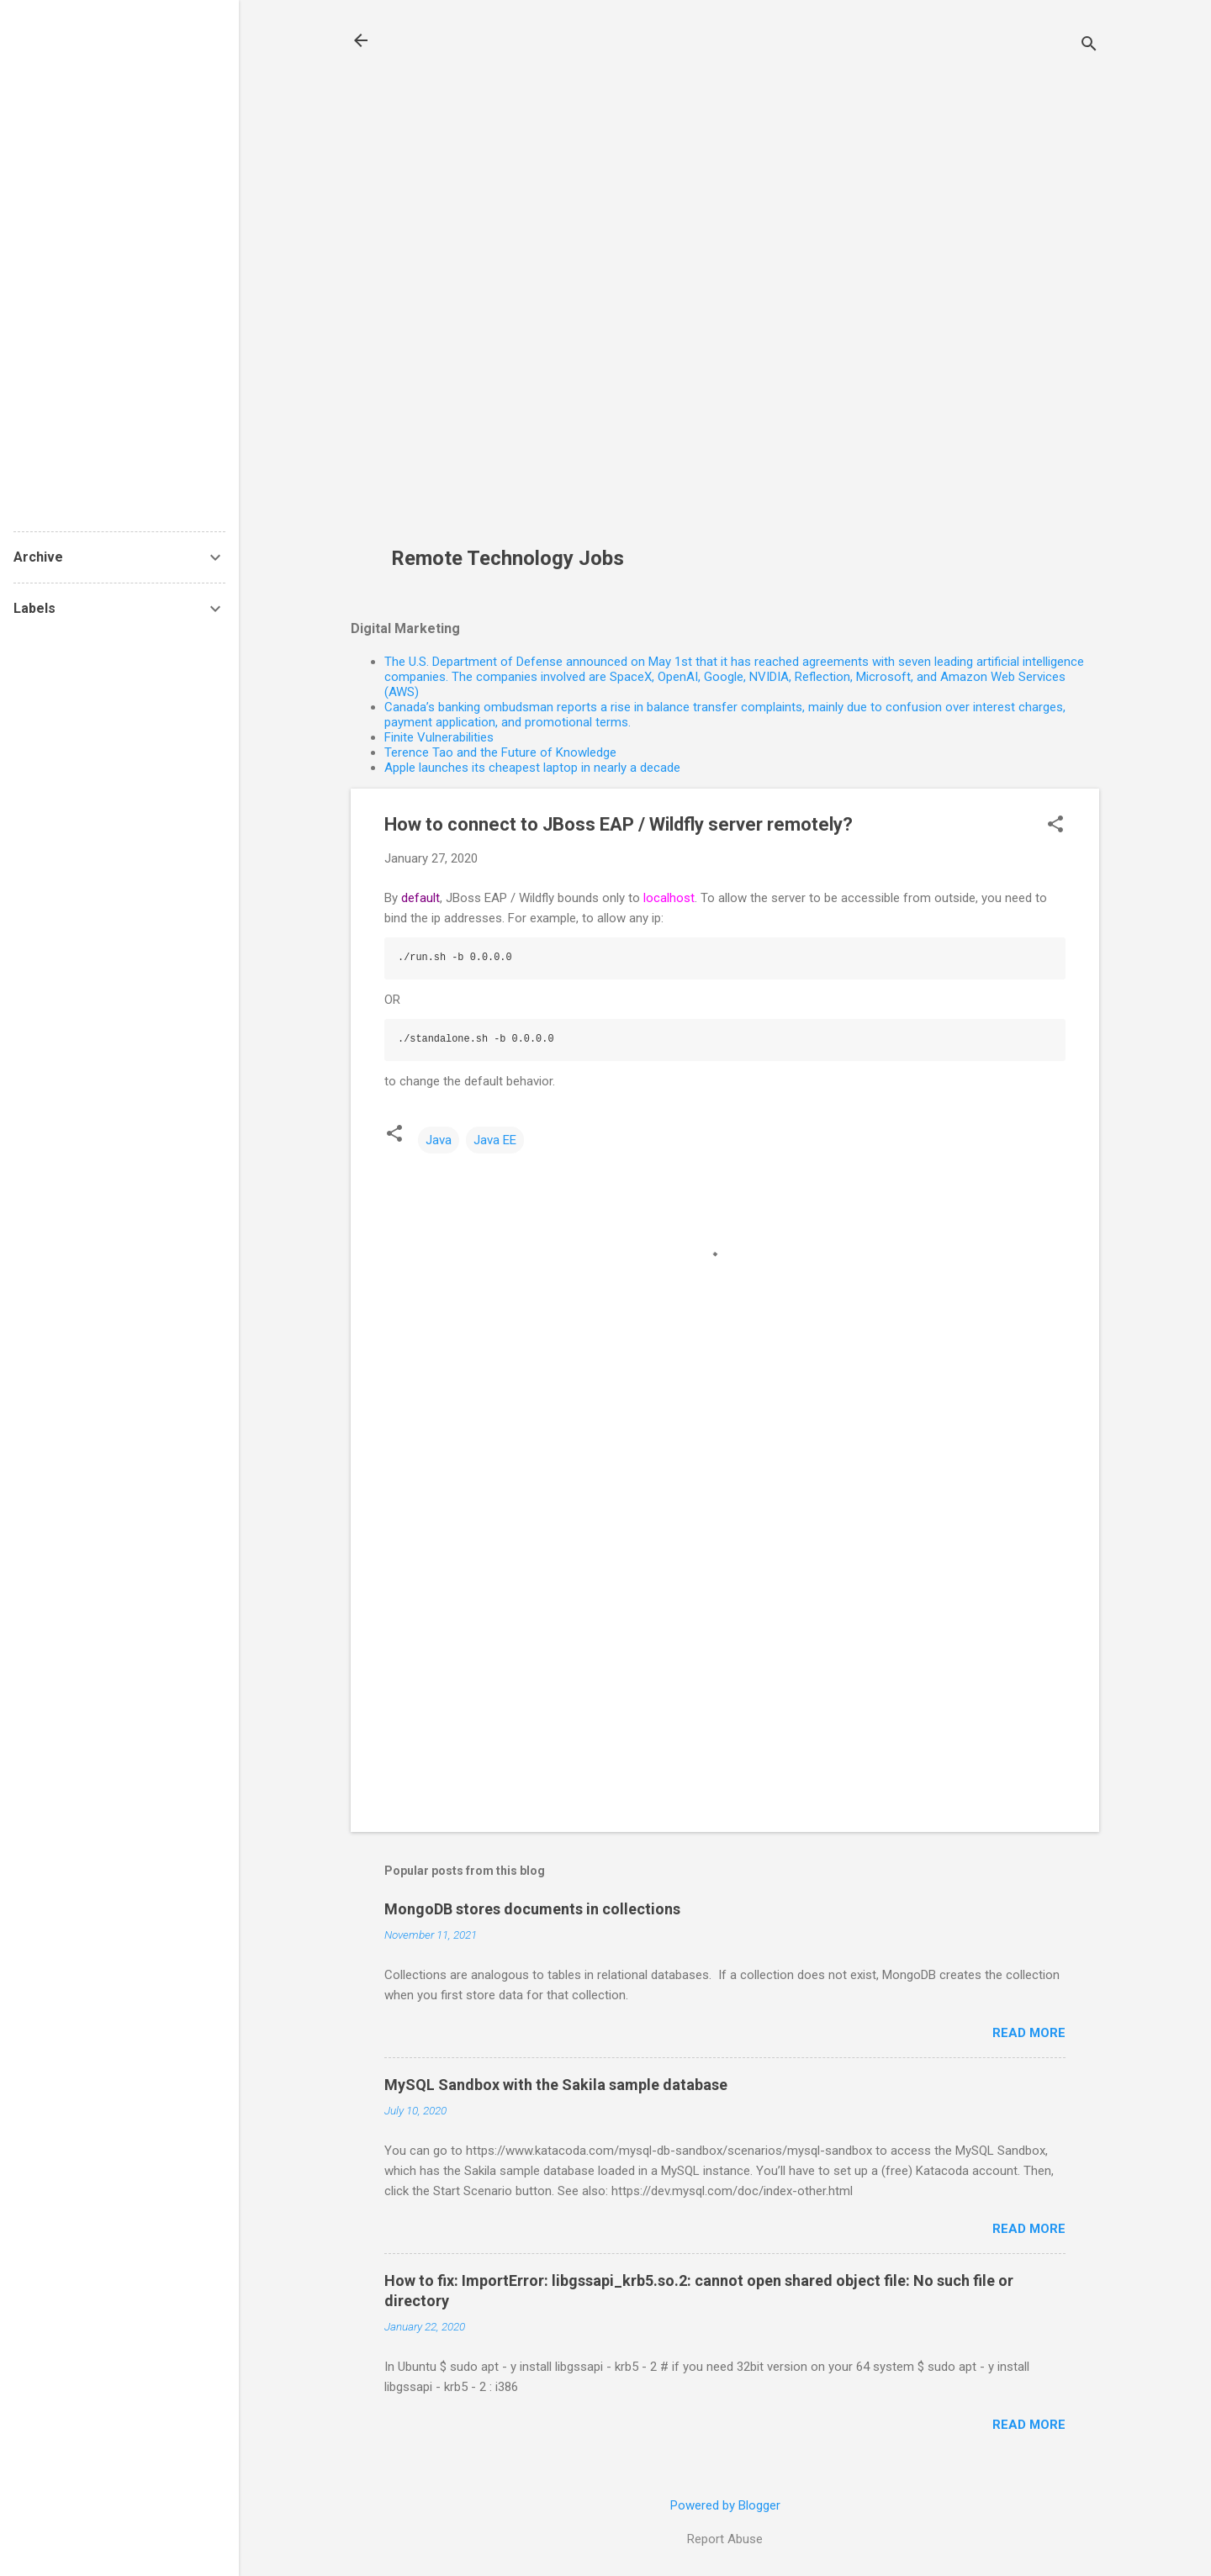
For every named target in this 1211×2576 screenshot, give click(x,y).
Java (439, 1140)
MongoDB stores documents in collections (532, 1909)
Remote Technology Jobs (507, 558)
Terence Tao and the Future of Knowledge (500, 752)
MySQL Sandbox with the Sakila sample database (555, 2084)
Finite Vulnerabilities (439, 737)
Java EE (494, 1140)
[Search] (1089, 45)
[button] (1055, 825)
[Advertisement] (514, 282)
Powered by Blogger (725, 2505)
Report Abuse (725, 2539)
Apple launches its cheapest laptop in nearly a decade (532, 767)
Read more (1029, 2032)
